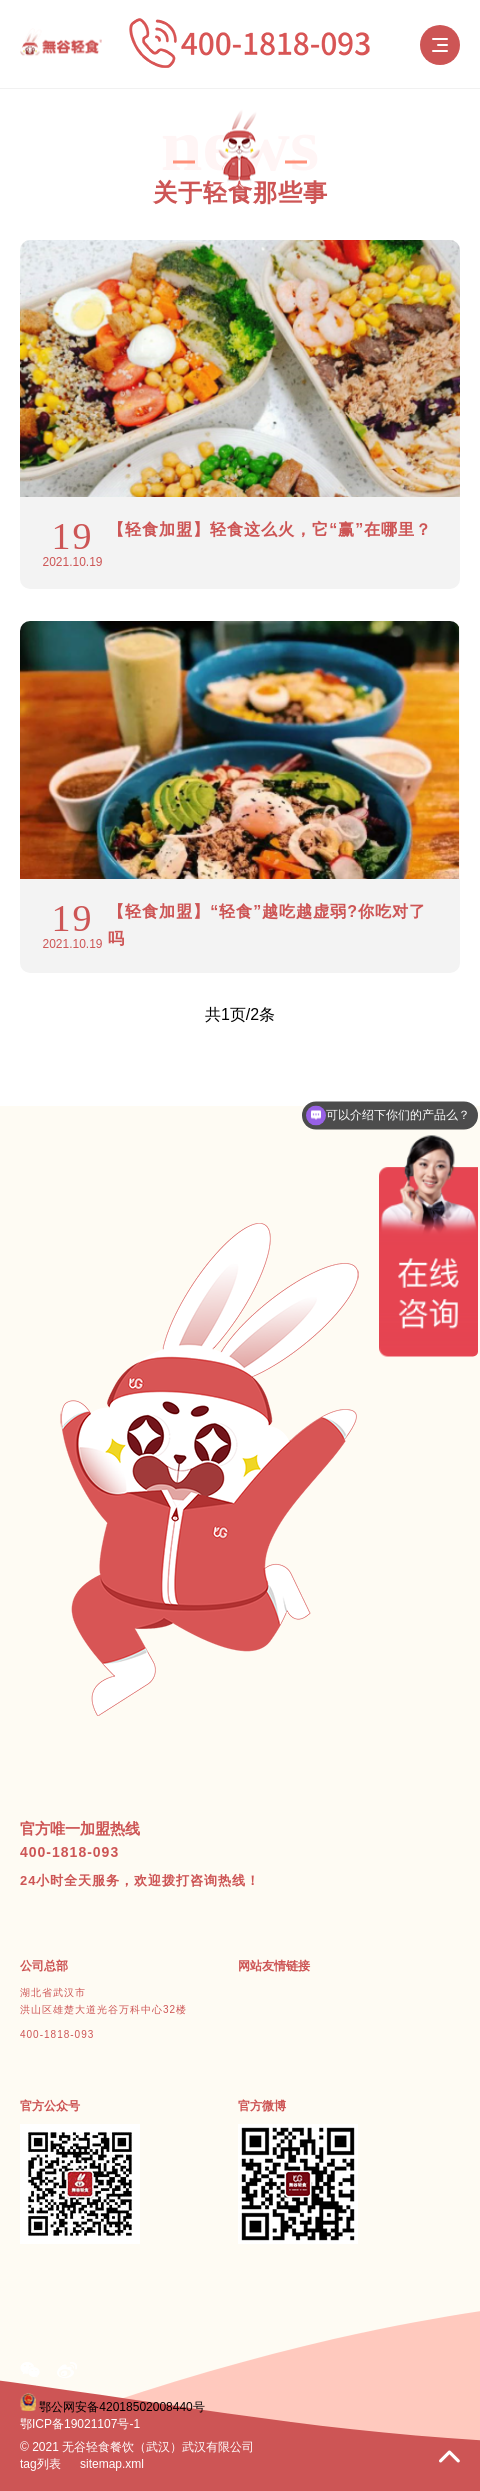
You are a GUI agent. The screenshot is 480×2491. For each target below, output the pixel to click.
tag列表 (40, 2464)
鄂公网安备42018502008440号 (121, 2407)
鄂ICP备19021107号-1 (80, 2424)
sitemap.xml (112, 2464)
